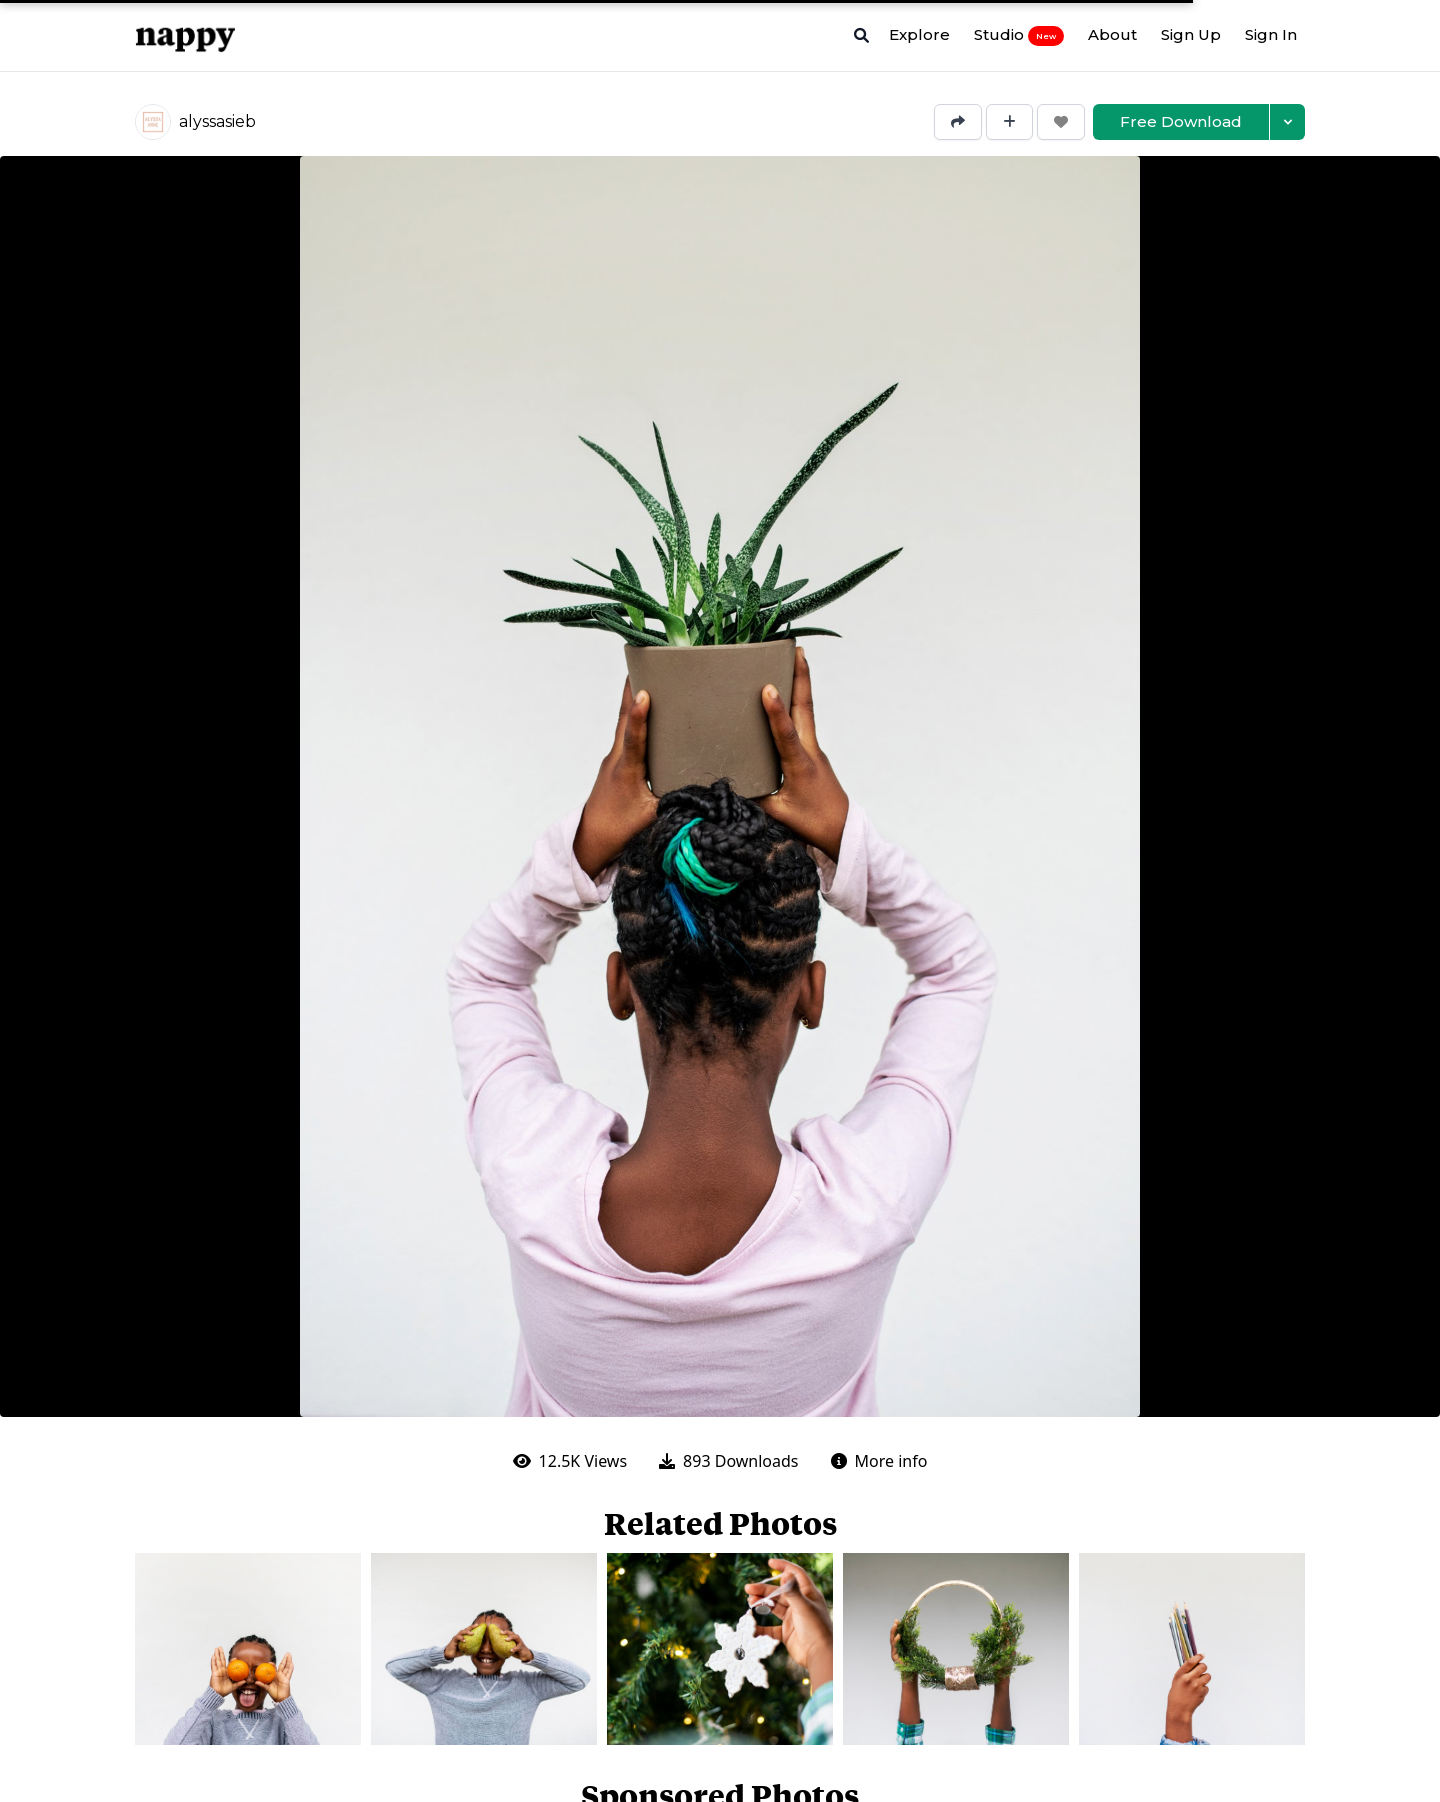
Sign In (1271, 34)
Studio (1019, 35)
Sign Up (1191, 34)
